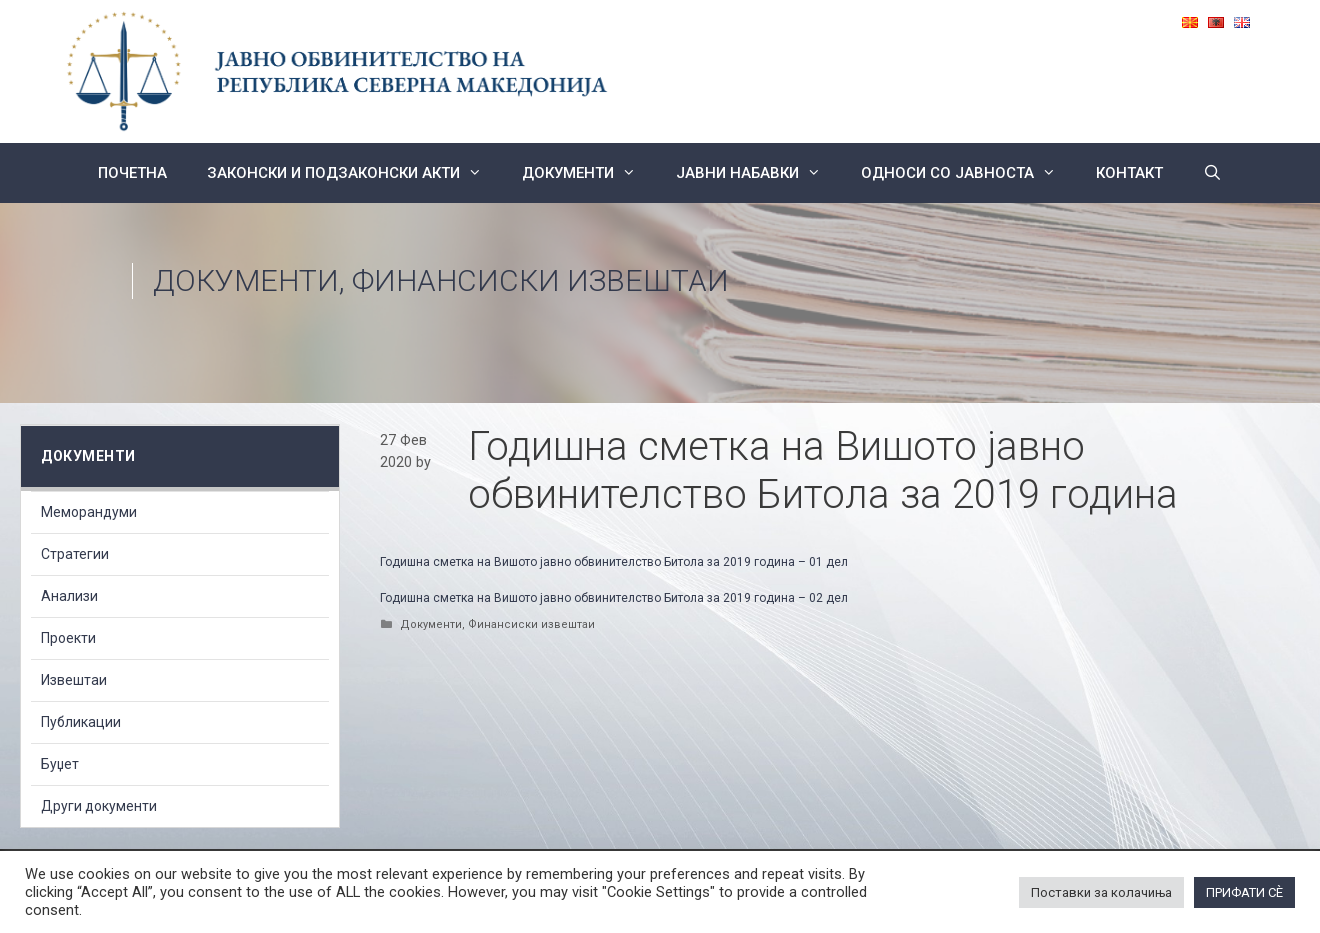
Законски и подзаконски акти (354, 173)
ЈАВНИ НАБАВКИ (758, 173)
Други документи (99, 806)
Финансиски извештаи (540, 280)
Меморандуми (89, 512)
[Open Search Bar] (1212, 173)
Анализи (69, 596)
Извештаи (74, 680)
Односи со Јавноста (968, 173)
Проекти (68, 638)
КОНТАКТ (1129, 173)
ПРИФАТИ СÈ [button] (1244, 892)
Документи (589, 173)
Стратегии (75, 554)
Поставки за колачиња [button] (1101, 892)
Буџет (60, 764)
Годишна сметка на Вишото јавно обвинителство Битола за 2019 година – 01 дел (614, 562)
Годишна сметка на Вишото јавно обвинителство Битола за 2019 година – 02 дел (614, 598)
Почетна (132, 173)
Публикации (81, 722)
